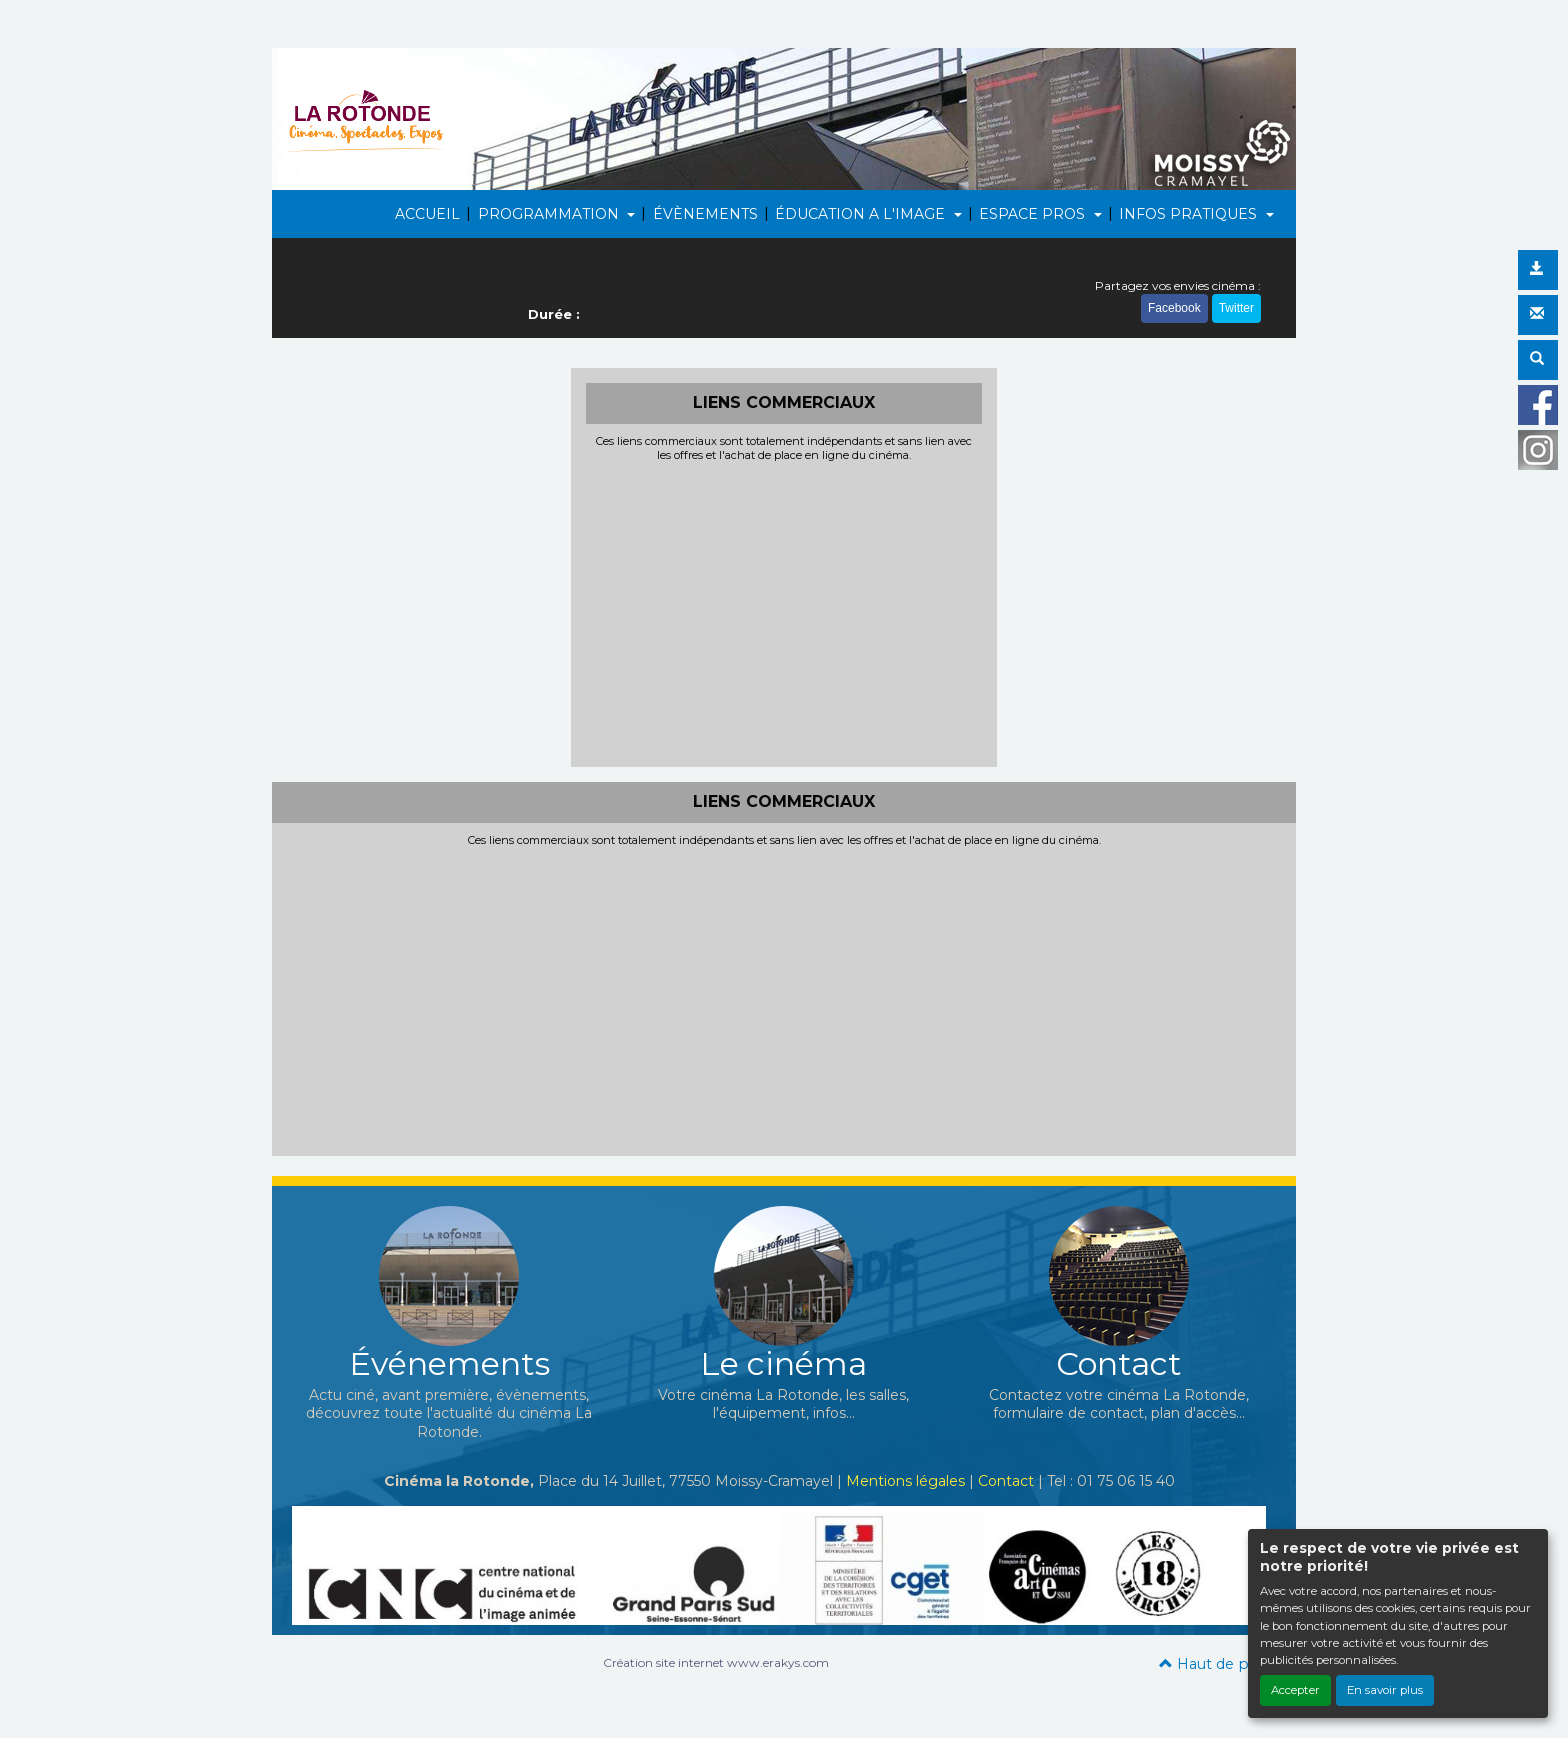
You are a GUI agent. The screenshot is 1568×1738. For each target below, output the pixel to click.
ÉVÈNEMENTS (705, 214)
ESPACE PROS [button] (1034, 214)
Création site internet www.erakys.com (716, 1662)
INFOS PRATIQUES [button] (1190, 214)
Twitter (1236, 308)
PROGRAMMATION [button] (550, 214)
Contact (1006, 1481)
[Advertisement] (784, 612)
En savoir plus (1385, 1690)
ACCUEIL (427, 214)
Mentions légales (905, 1481)
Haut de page (1217, 1664)
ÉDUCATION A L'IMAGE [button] (862, 214)
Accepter (1295, 1690)
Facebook (1174, 308)
